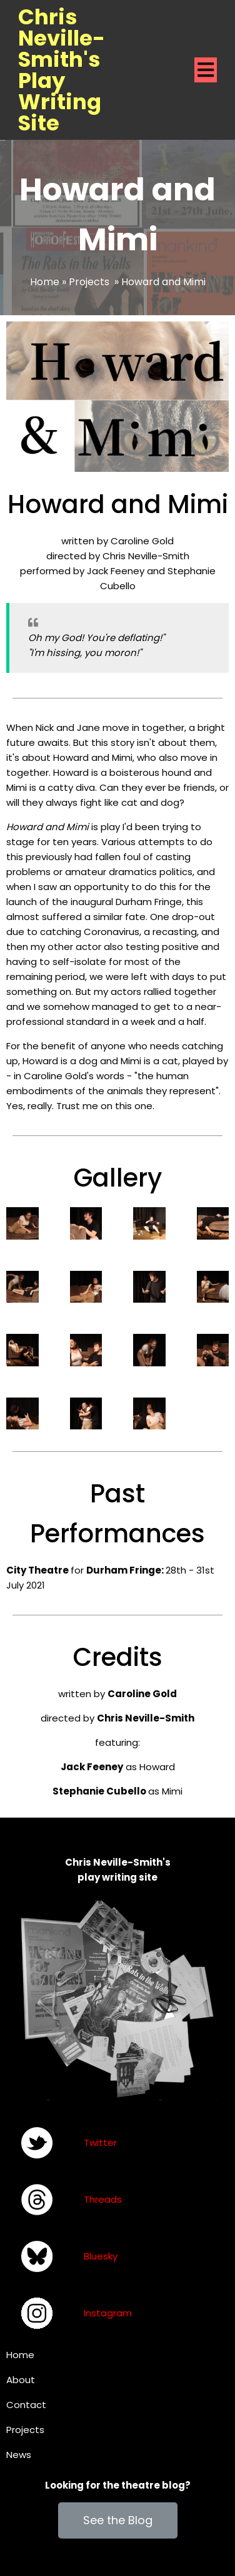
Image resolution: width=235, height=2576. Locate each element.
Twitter (100, 2142)
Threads (103, 2199)
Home (44, 282)
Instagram (108, 2312)
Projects (89, 282)
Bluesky (101, 2256)
